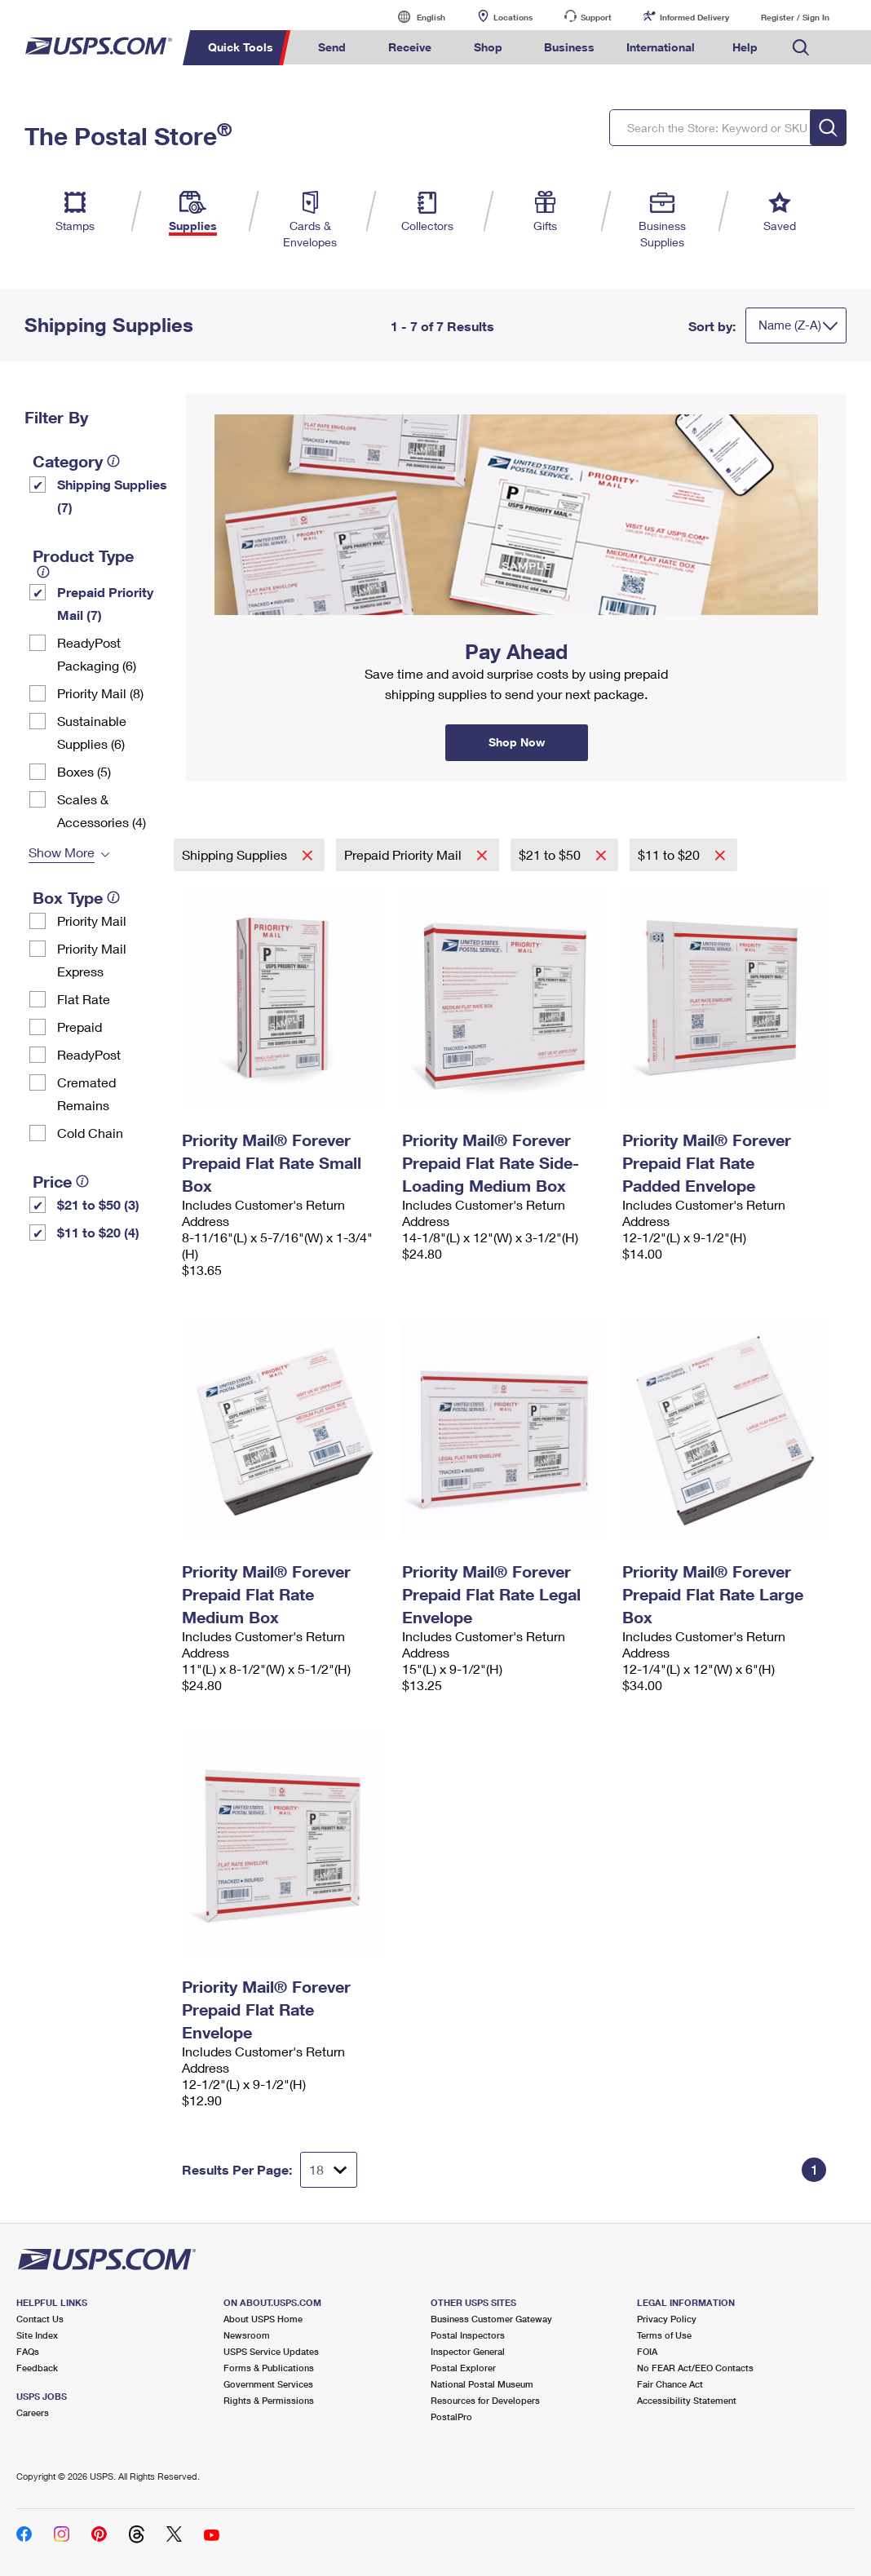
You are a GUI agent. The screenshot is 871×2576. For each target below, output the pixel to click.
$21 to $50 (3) (98, 1204)
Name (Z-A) (789, 324)
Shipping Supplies (236, 854)
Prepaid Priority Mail (404, 854)
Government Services (268, 2384)
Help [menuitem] (745, 47)
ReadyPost (89, 1054)
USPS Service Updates (271, 2351)
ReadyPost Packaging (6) (96, 654)
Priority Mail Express (91, 960)
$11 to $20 (670, 854)
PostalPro (451, 2416)
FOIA (647, 2351)
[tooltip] (113, 460)
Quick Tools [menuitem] (240, 47)
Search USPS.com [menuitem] (800, 47)
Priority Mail (91, 920)
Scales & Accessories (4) (101, 810)
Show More (62, 852)
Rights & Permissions (268, 2400)
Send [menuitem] (332, 47)
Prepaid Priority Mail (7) (105, 603)
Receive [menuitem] (409, 47)
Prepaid (79, 1026)
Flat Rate (83, 999)
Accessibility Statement (686, 2400)
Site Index (37, 2335)
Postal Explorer (463, 2367)
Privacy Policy (666, 2318)
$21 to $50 (551, 854)
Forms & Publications (268, 2367)
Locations (513, 17)
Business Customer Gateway (491, 2318)
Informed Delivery (694, 17)
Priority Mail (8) (100, 693)
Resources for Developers (485, 2400)
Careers (32, 2412)
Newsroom (246, 2335)
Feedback (37, 2367)
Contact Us (40, 2318)
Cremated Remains (86, 1093)
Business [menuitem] (569, 47)
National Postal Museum (482, 2384)
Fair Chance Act (670, 2384)
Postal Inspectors (468, 2335)
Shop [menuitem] (488, 47)
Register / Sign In (795, 17)
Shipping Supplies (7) (112, 495)
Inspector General (468, 2351)
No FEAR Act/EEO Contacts (695, 2367)
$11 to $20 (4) (98, 1232)
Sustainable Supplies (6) (91, 732)
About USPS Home (263, 2318)
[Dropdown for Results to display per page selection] (328, 2170)
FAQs (27, 2351)
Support (596, 17)
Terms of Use (664, 2335)
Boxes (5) (84, 771)
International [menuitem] (660, 47)
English (414, 16)
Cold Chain (90, 1132)
